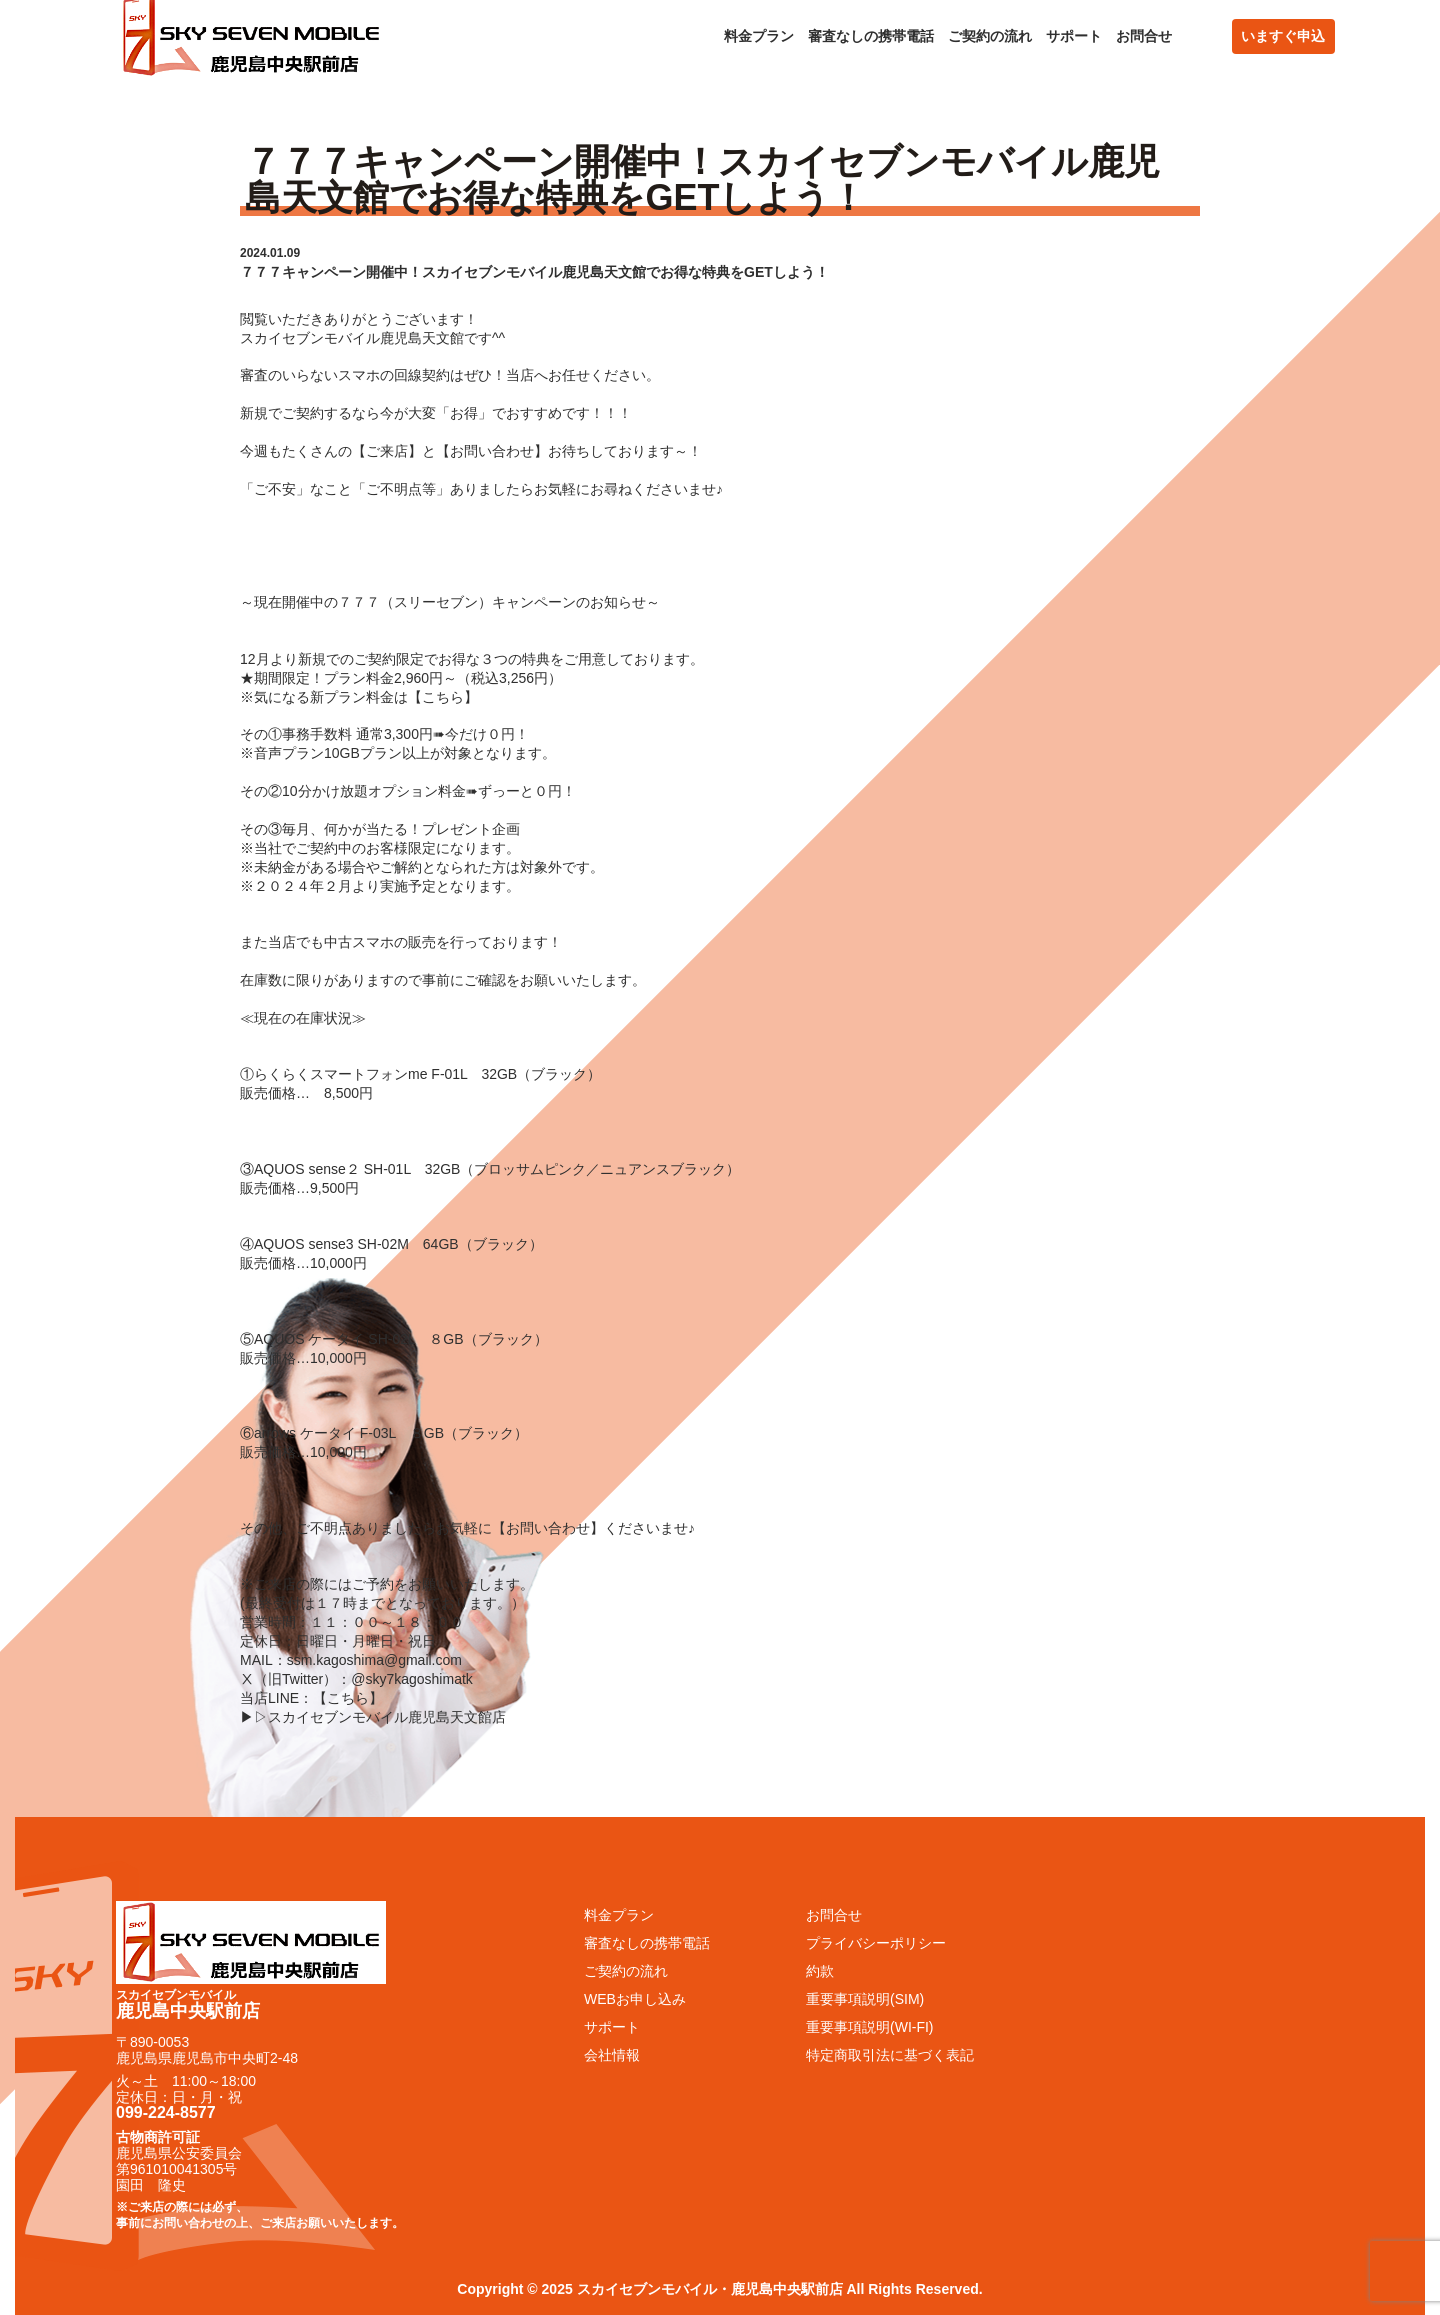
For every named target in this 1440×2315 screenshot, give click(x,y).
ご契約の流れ (990, 36)
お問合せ (1144, 36)
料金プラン (759, 36)
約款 (820, 1971)
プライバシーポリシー (876, 1943)
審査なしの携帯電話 (871, 36)
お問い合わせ (492, 451)
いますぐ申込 (1283, 36)
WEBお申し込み (635, 1999)
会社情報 (612, 2055)
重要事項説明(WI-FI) (870, 2027)
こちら (443, 697)
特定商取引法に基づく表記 (890, 2055)
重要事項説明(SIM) (865, 1999)
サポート (1074, 36)
